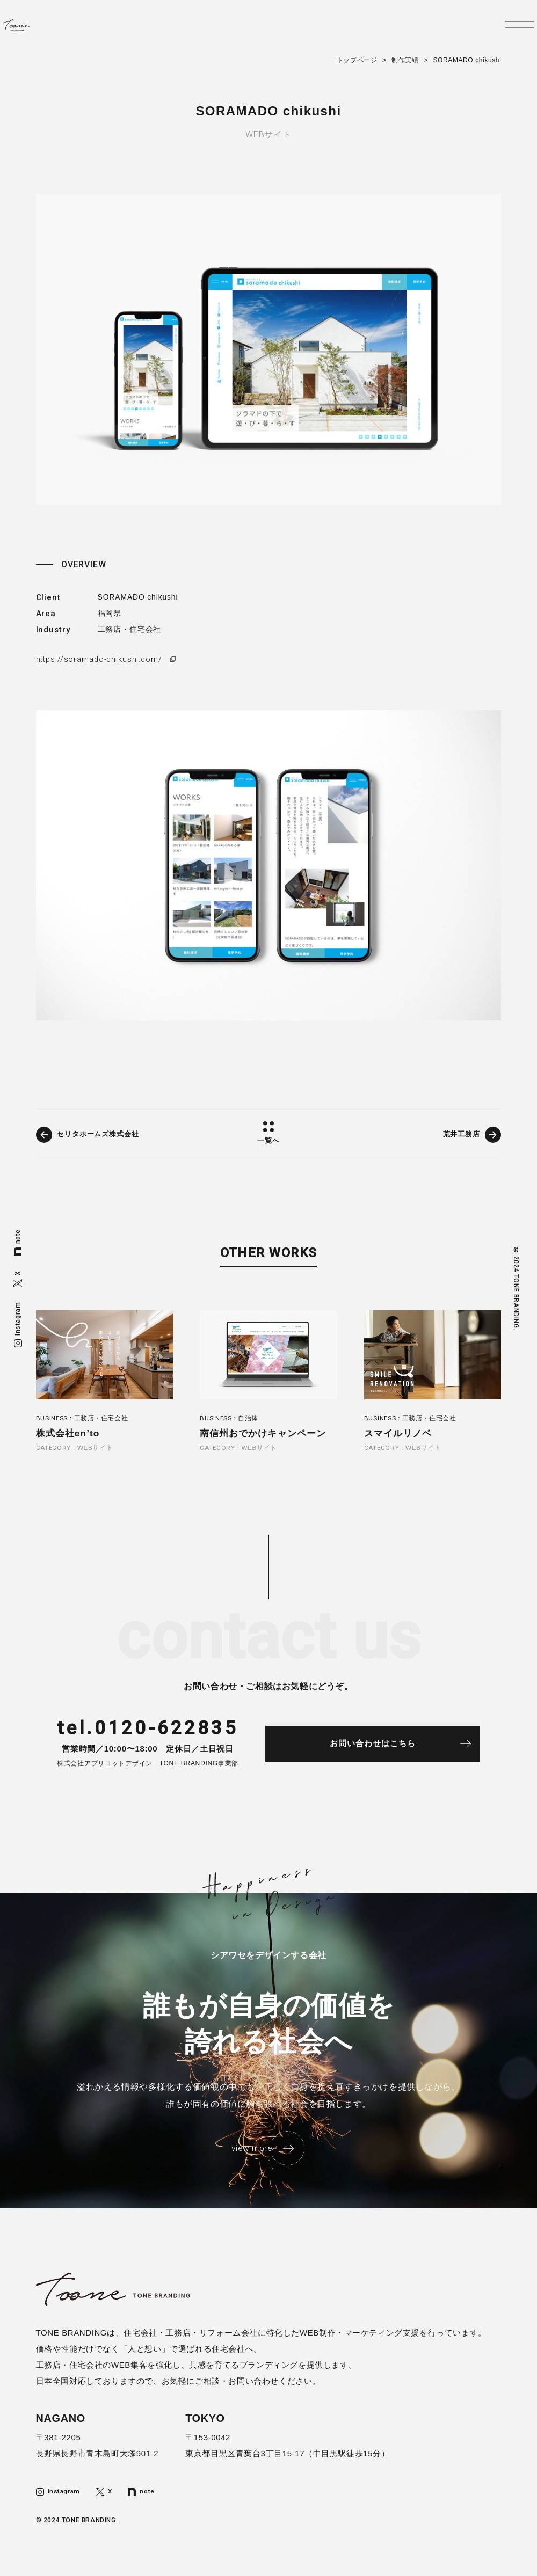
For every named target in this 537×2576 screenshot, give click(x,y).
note (18, 1242)
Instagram (18, 1324)
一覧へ (269, 1140)
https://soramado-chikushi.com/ (101, 659)
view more (251, 2155)
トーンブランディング (40, 30)
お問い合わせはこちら (387, 1749)
